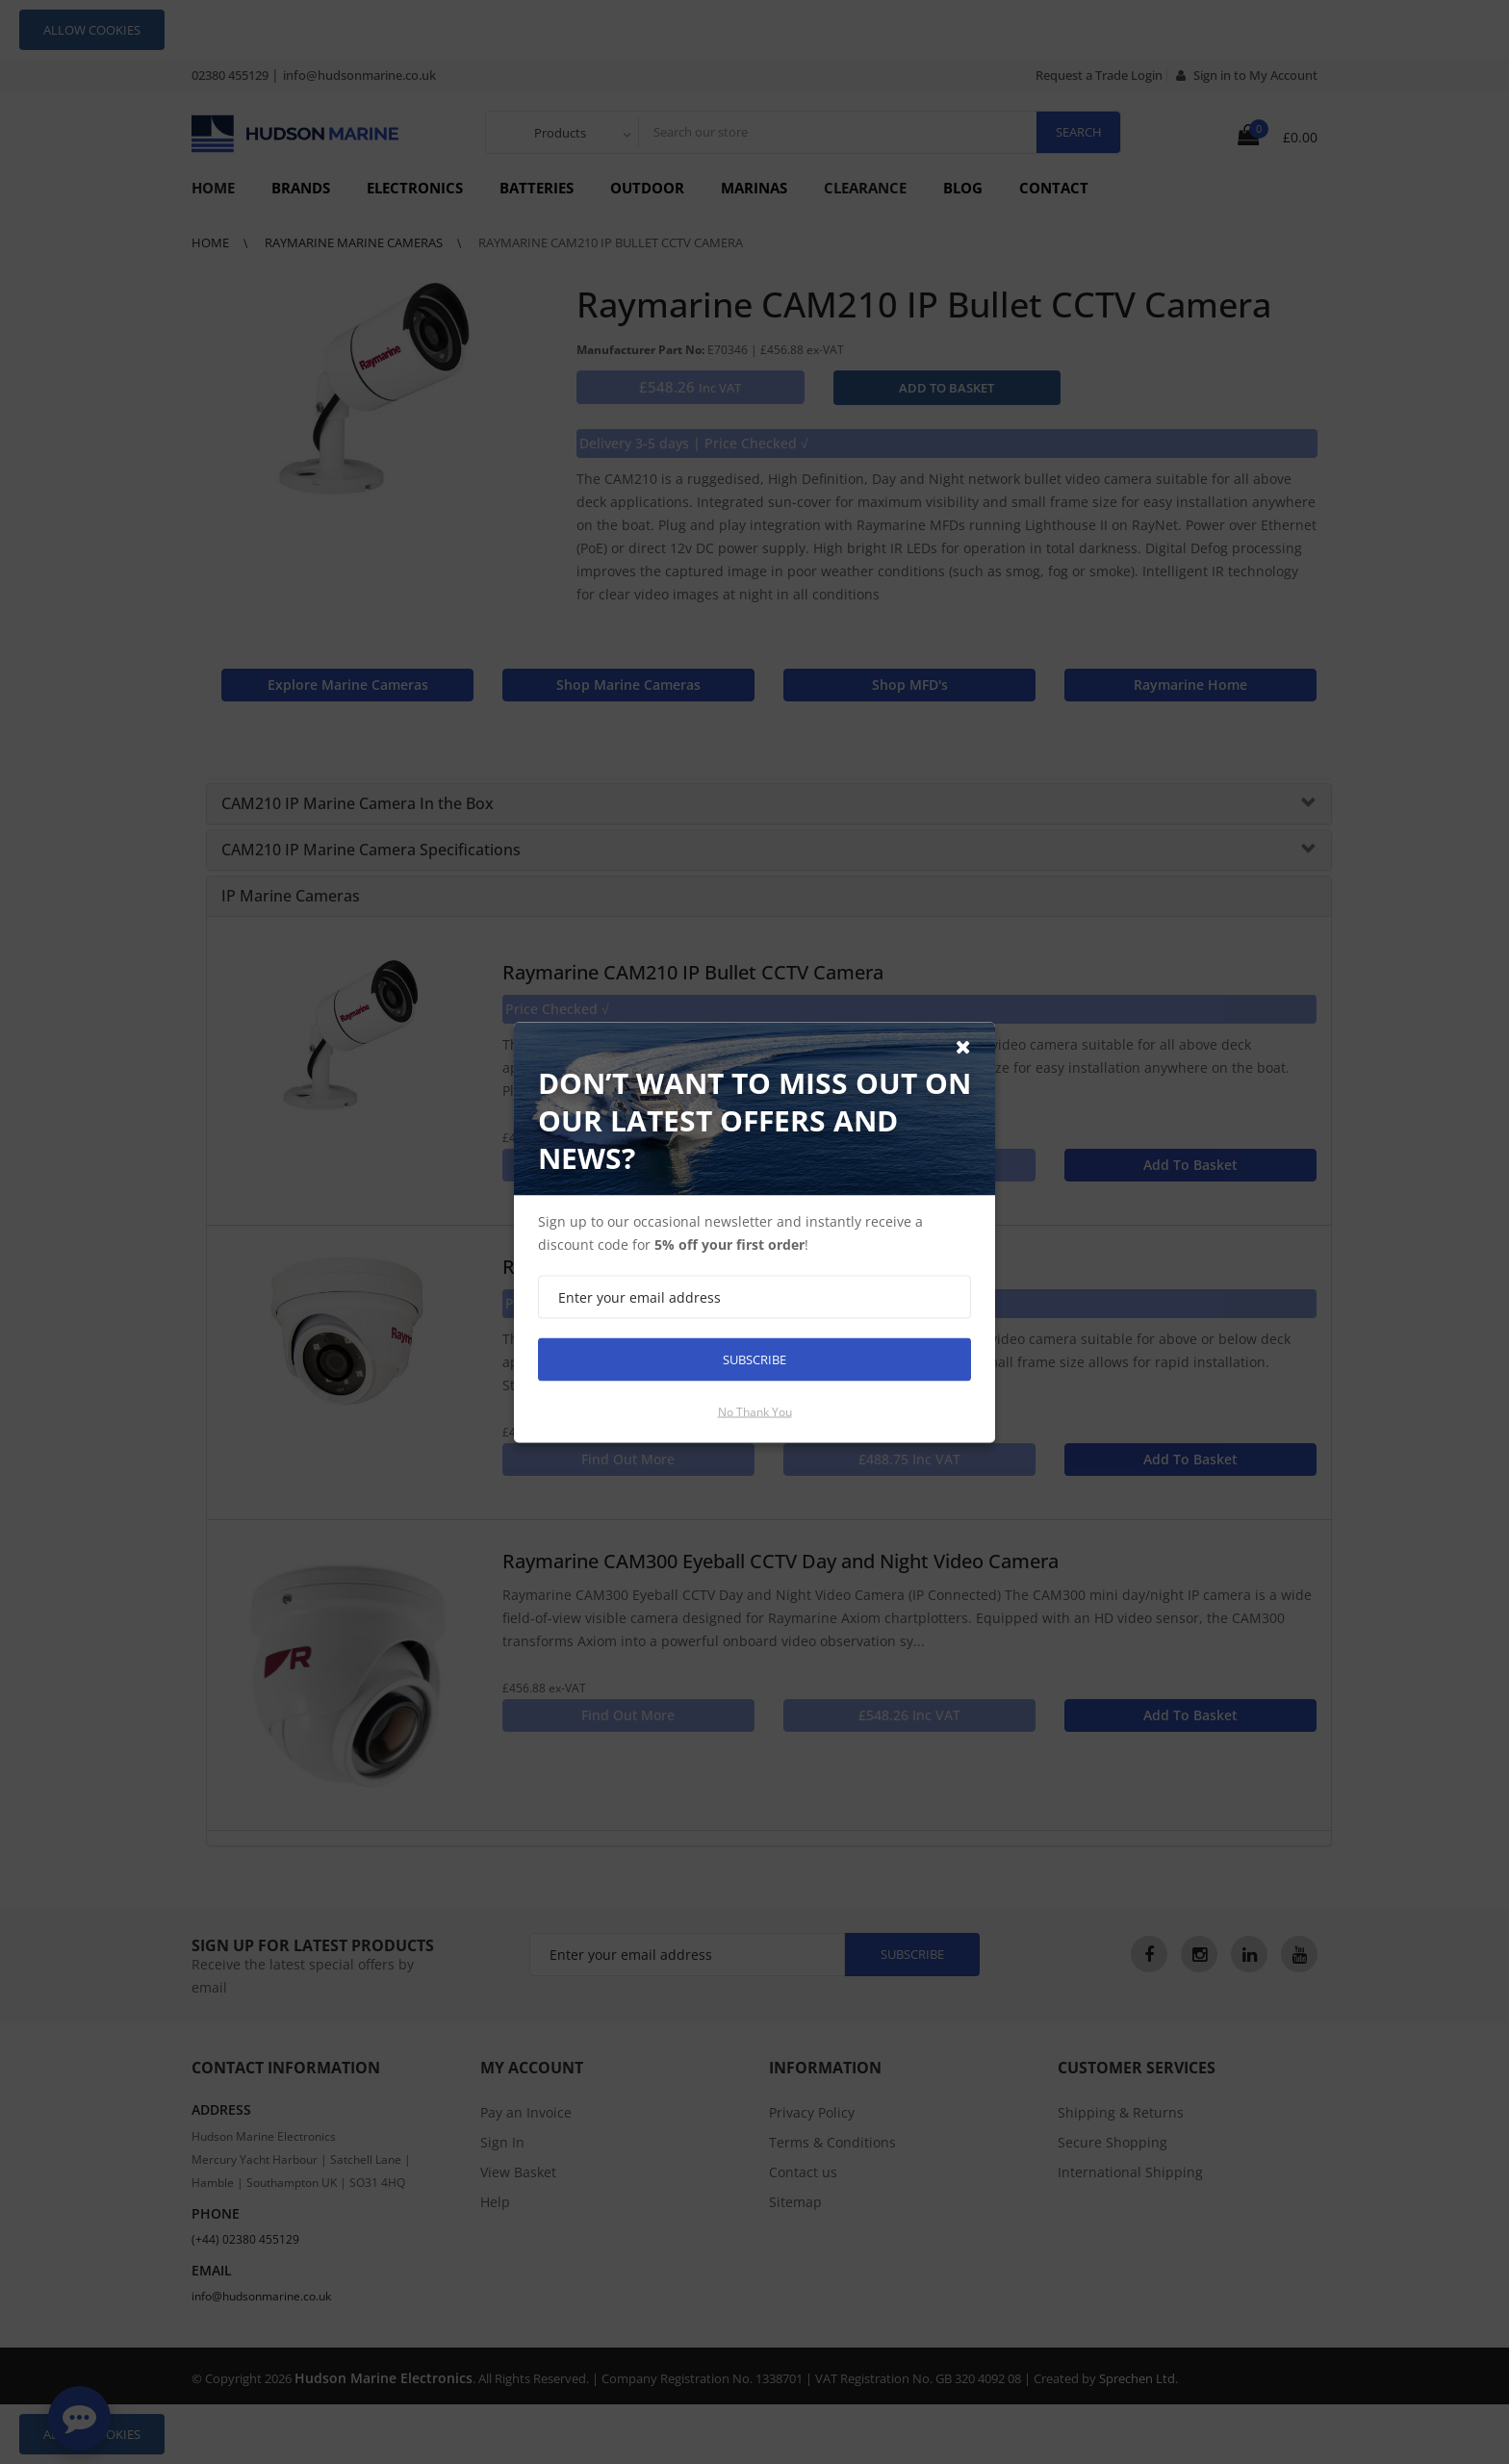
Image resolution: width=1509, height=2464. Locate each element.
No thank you (755, 1411)
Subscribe (754, 1358)
